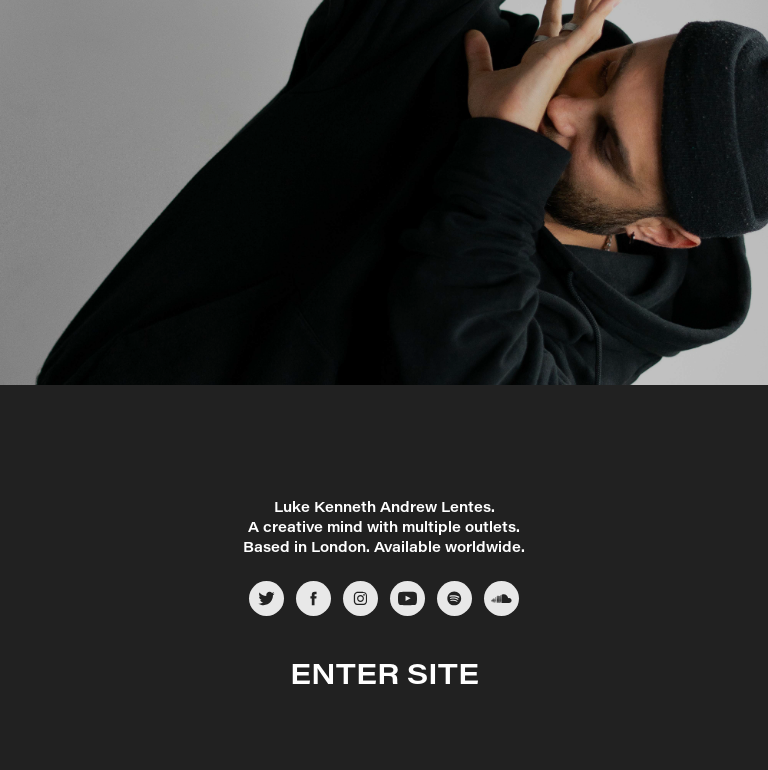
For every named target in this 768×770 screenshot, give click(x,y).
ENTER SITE (384, 672)
